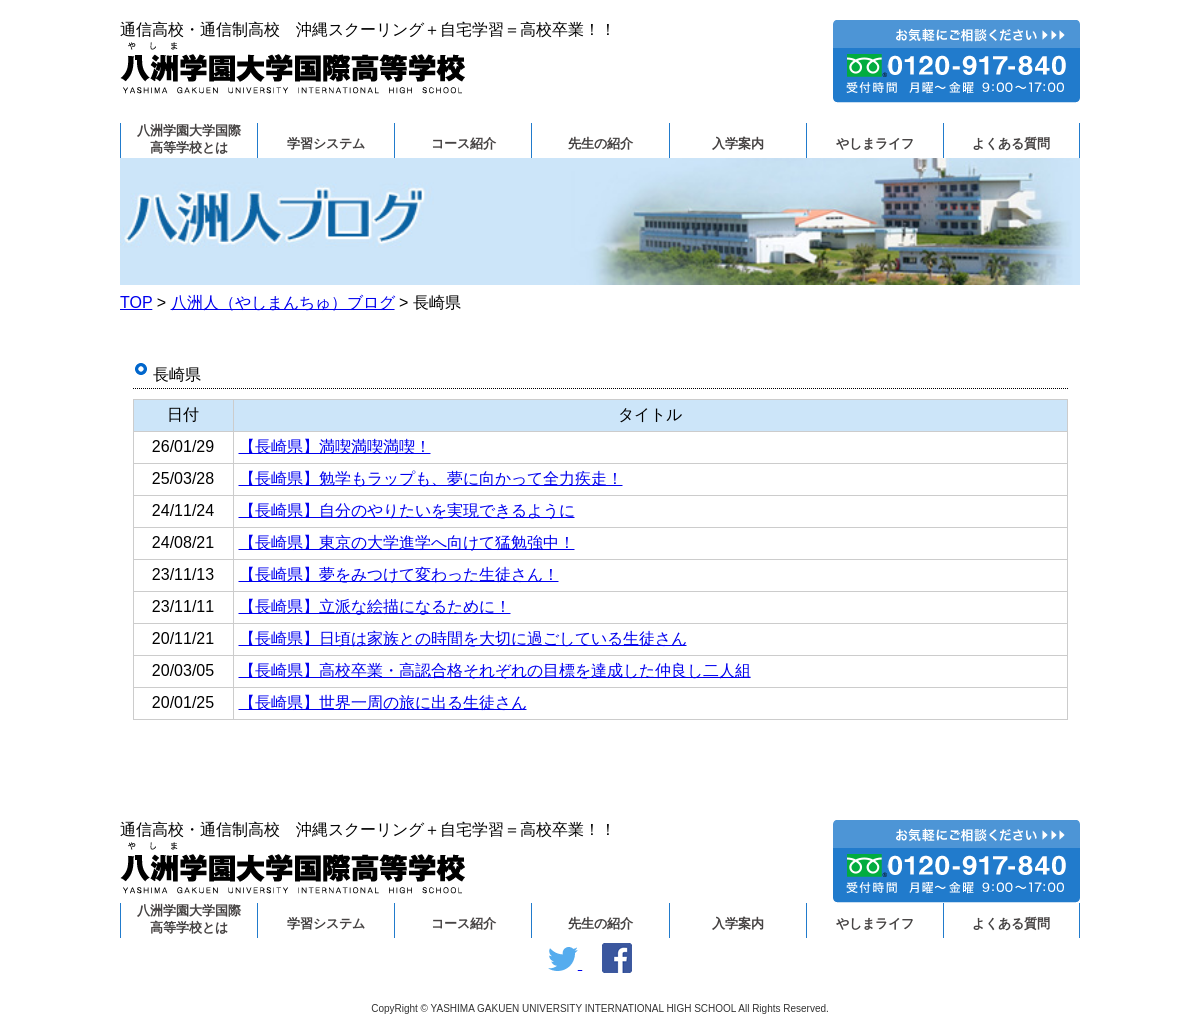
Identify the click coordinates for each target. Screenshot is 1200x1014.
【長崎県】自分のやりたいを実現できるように (407, 510)
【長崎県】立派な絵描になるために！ (375, 606)
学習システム (326, 144)
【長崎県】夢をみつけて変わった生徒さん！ (399, 574)
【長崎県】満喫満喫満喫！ (335, 446)
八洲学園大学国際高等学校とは (189, 139)
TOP (136, 302)
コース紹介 (463, 144)
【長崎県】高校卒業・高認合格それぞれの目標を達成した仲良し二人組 (495, 670)
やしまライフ (875, 144)
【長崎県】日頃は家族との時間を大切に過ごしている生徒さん (463, 638)
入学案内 (738, 144)
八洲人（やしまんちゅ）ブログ (283, 302)
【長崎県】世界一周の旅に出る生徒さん (383, 702)
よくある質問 (1011, 144)
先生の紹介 (600, 144)
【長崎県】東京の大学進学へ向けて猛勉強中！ (407, 542)
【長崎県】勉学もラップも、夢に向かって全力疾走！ (431, 478)
